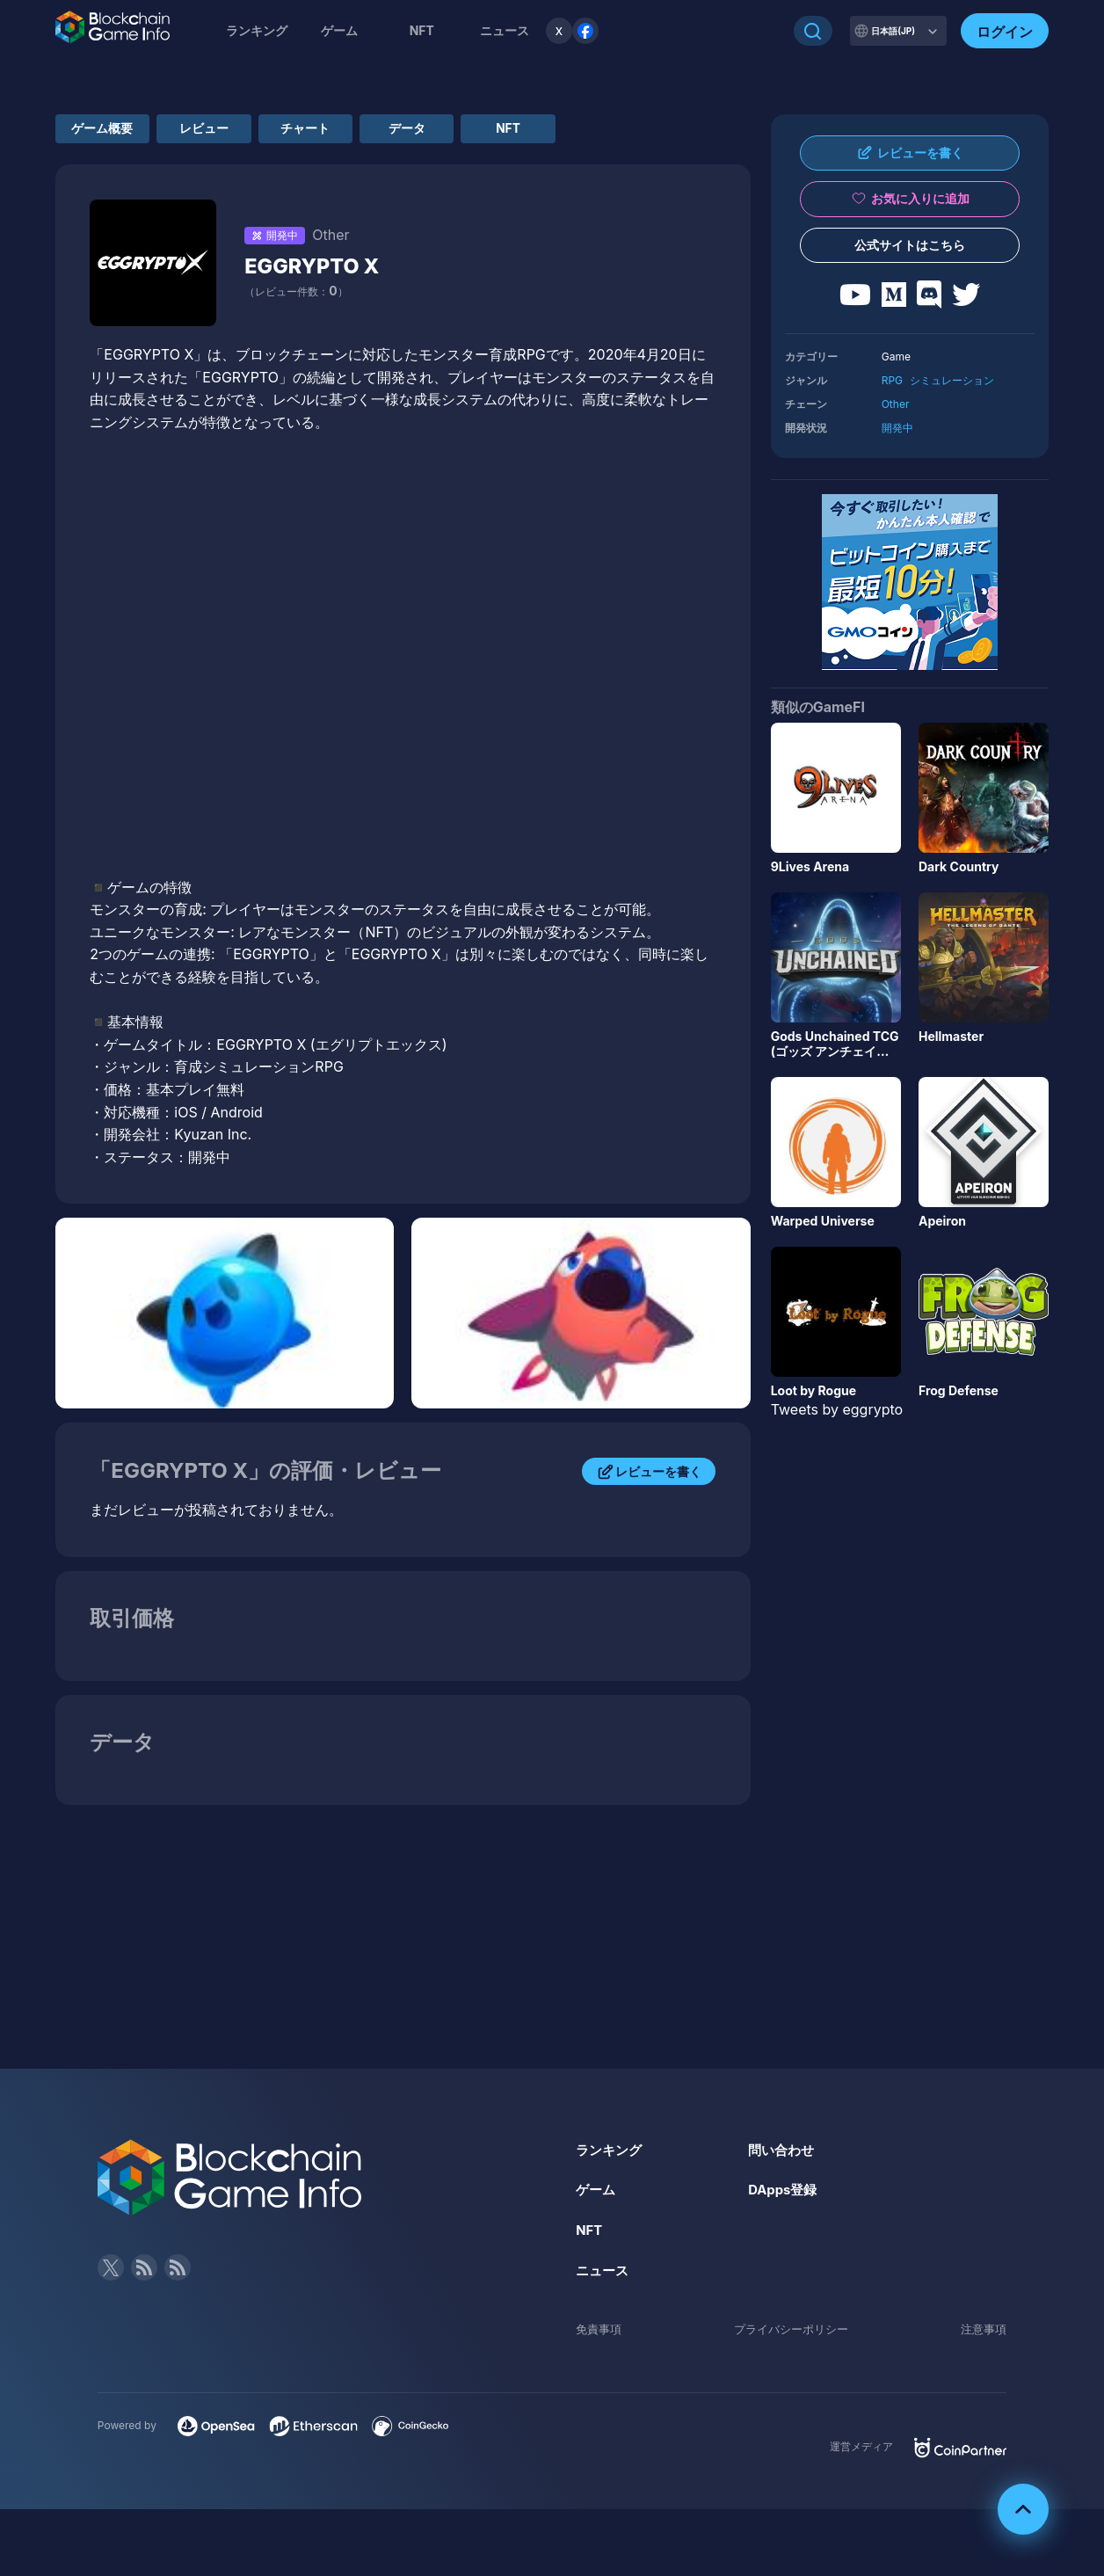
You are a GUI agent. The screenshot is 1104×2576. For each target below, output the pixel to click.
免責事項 (600, 2334)
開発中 (897, 427)
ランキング (256, 30)
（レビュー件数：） (295, 298)
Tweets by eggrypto (837, 1409)
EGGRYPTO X (324, 272)
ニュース (604, 2277)
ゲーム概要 (121, 132)
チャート (399, 132)
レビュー (260, 132)
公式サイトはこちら (909, 244)
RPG (892, 380)
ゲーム (339, 30)
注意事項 (981, 2334)
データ (538, 132)
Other (896, 404)
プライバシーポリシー (791, 2334)
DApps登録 (785, 2196)
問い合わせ (783, 2156)
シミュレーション (952, 380)
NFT (422, 30)
